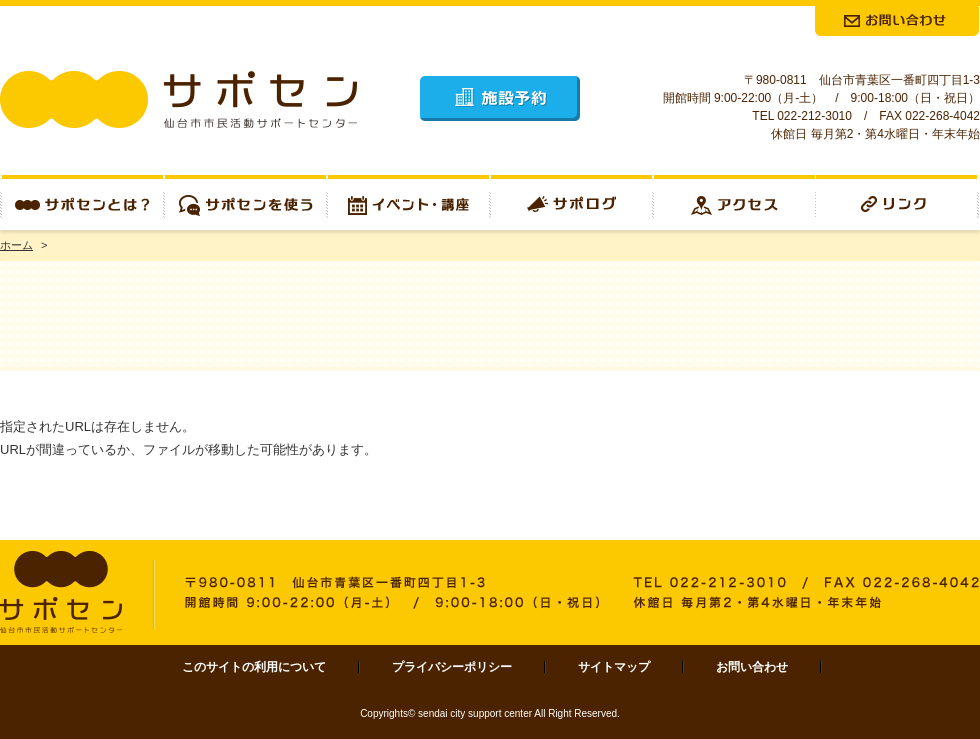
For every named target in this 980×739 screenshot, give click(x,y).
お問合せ (897, 21)
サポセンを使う (245, 202)
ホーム (16, 245)
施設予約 (500, 98)
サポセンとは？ (82, 202)
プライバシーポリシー (452, 667)
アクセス (734, 202)
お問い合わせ (752, 667)
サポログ (571, 202)
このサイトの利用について (254, 667)
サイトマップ (614, 667)
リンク (898, 202)
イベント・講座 (408, 202)
